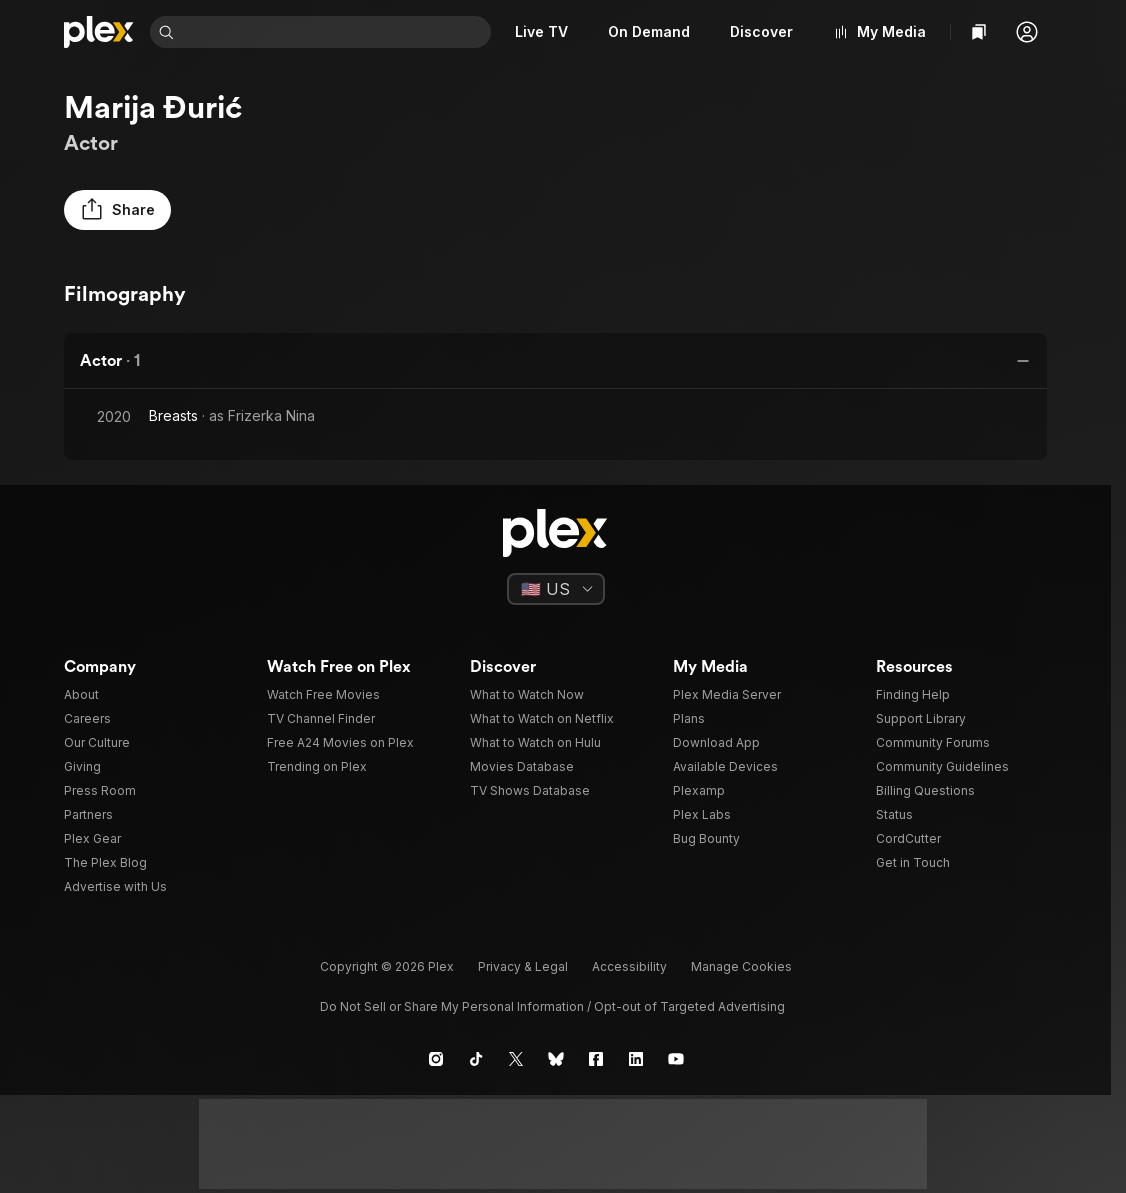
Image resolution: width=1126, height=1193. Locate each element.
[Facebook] (596, 1059)
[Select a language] (556, 589)
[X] (516, 1059)
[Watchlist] (979, 32)
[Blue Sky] (556, 1059)
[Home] (99, 32)
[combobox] (336, 32)
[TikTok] (476, 1059)
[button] (1027, 32)
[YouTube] (676, 1059)
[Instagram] (436, 1059)
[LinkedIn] (636, 1059)
